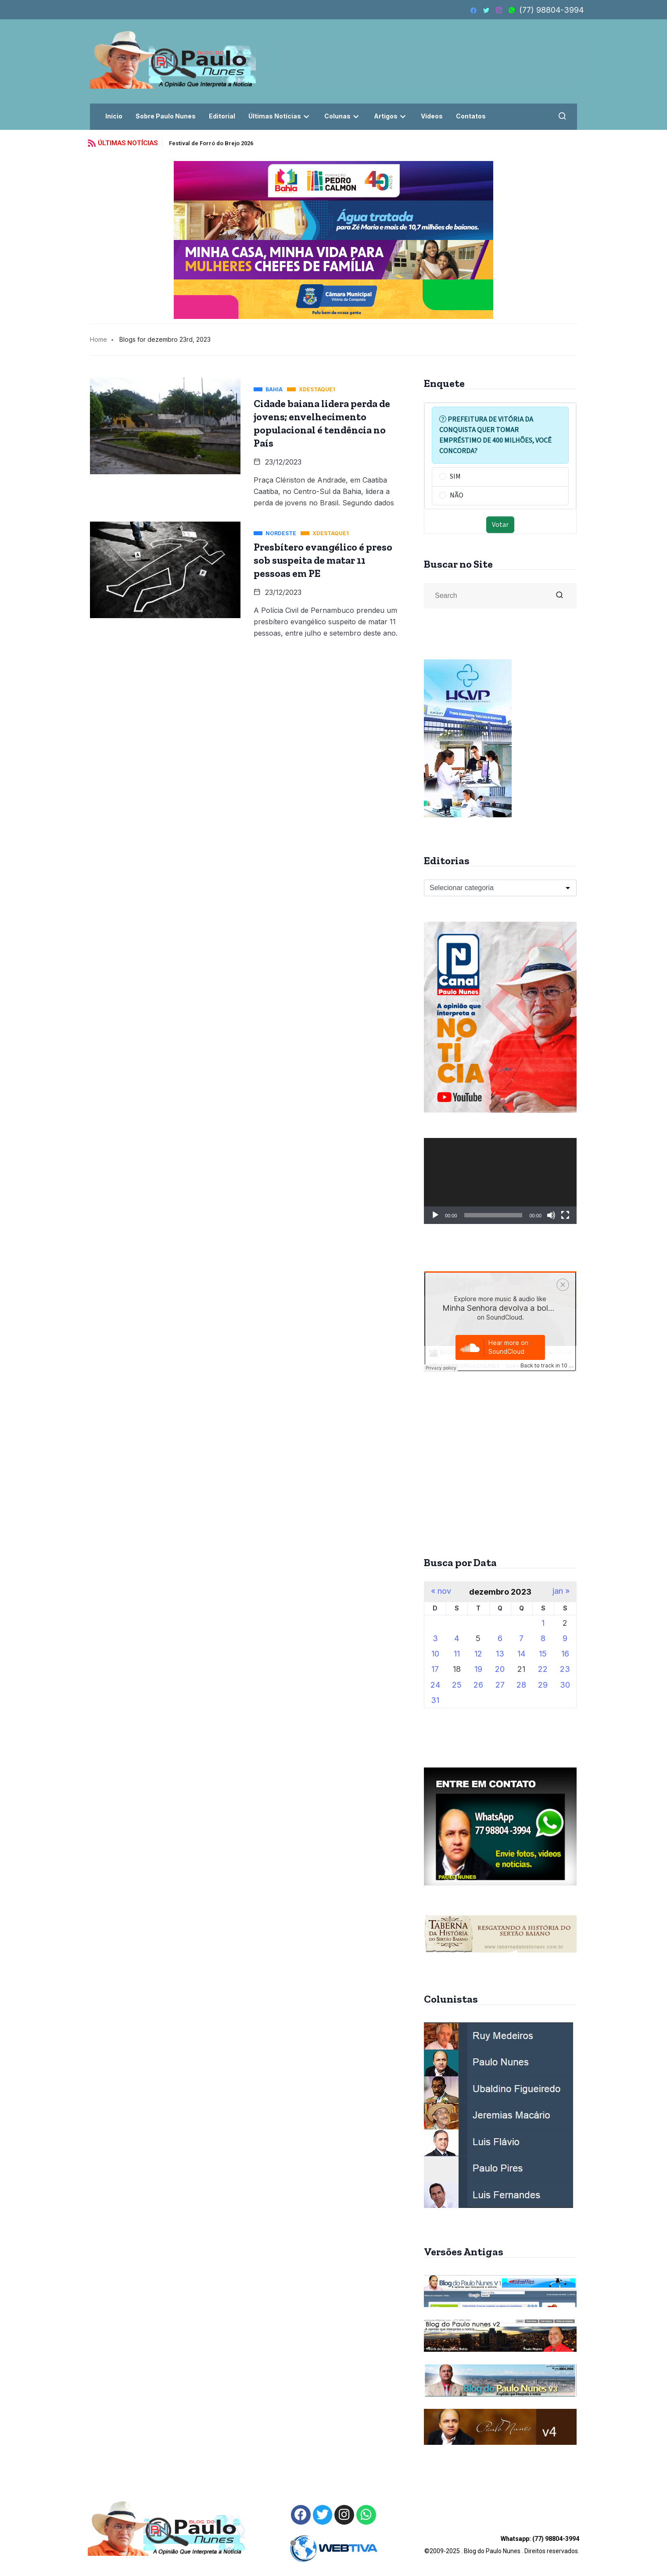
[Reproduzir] (435, 1215)
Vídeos (432, 116)
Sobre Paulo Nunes (166, 116)
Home (98, 339)
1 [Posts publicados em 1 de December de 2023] (543, 1623)
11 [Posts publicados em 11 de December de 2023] (457, 1653)
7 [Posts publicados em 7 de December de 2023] (521, 1638)
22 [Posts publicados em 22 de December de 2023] (543, 1669)
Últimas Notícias (279, 116)
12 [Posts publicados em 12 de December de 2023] (478, 1653)
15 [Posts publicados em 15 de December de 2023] (543, 1653)
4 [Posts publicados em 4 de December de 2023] (456, 1638)
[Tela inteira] (565, 1215)
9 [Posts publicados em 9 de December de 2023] (565, 1638)
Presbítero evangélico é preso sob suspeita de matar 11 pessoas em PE (323, 560)
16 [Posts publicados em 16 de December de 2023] (565, 1653)
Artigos (391, 116)
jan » (561, 1591)
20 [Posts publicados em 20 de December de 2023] (500, 1669)
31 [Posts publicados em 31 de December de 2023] (435, 1700)
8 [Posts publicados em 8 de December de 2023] (543, 1638)
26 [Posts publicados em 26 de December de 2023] (478, 1684)
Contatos (471, 116)
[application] (500, 1181)
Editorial (222, 116)
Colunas (342, 116)
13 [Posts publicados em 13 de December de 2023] (500, 1653)
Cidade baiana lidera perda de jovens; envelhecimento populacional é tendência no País (322, 423)
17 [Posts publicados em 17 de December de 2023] (435, 1669)
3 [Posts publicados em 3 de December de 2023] (435, 1638)
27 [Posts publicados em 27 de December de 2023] (500, 1684)
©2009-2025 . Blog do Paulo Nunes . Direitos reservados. (501, 2545)
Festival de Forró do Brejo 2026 (211, 143)
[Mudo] (551, 1215)
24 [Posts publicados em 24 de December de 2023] (435, 1684)
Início (113, 116)
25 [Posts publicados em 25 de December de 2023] (457, 1684)
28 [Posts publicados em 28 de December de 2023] (521, 1684)
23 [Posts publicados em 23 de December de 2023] (565, 1669)
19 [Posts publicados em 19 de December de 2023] (478, 1669)
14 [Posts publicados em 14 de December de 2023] (521, 1653)
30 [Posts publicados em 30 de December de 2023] (565, 1684)
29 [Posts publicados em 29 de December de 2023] (543, 1684)
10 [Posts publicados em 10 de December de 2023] (435, 1653)
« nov (441, 1591)
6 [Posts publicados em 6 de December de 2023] (500, 1638)
